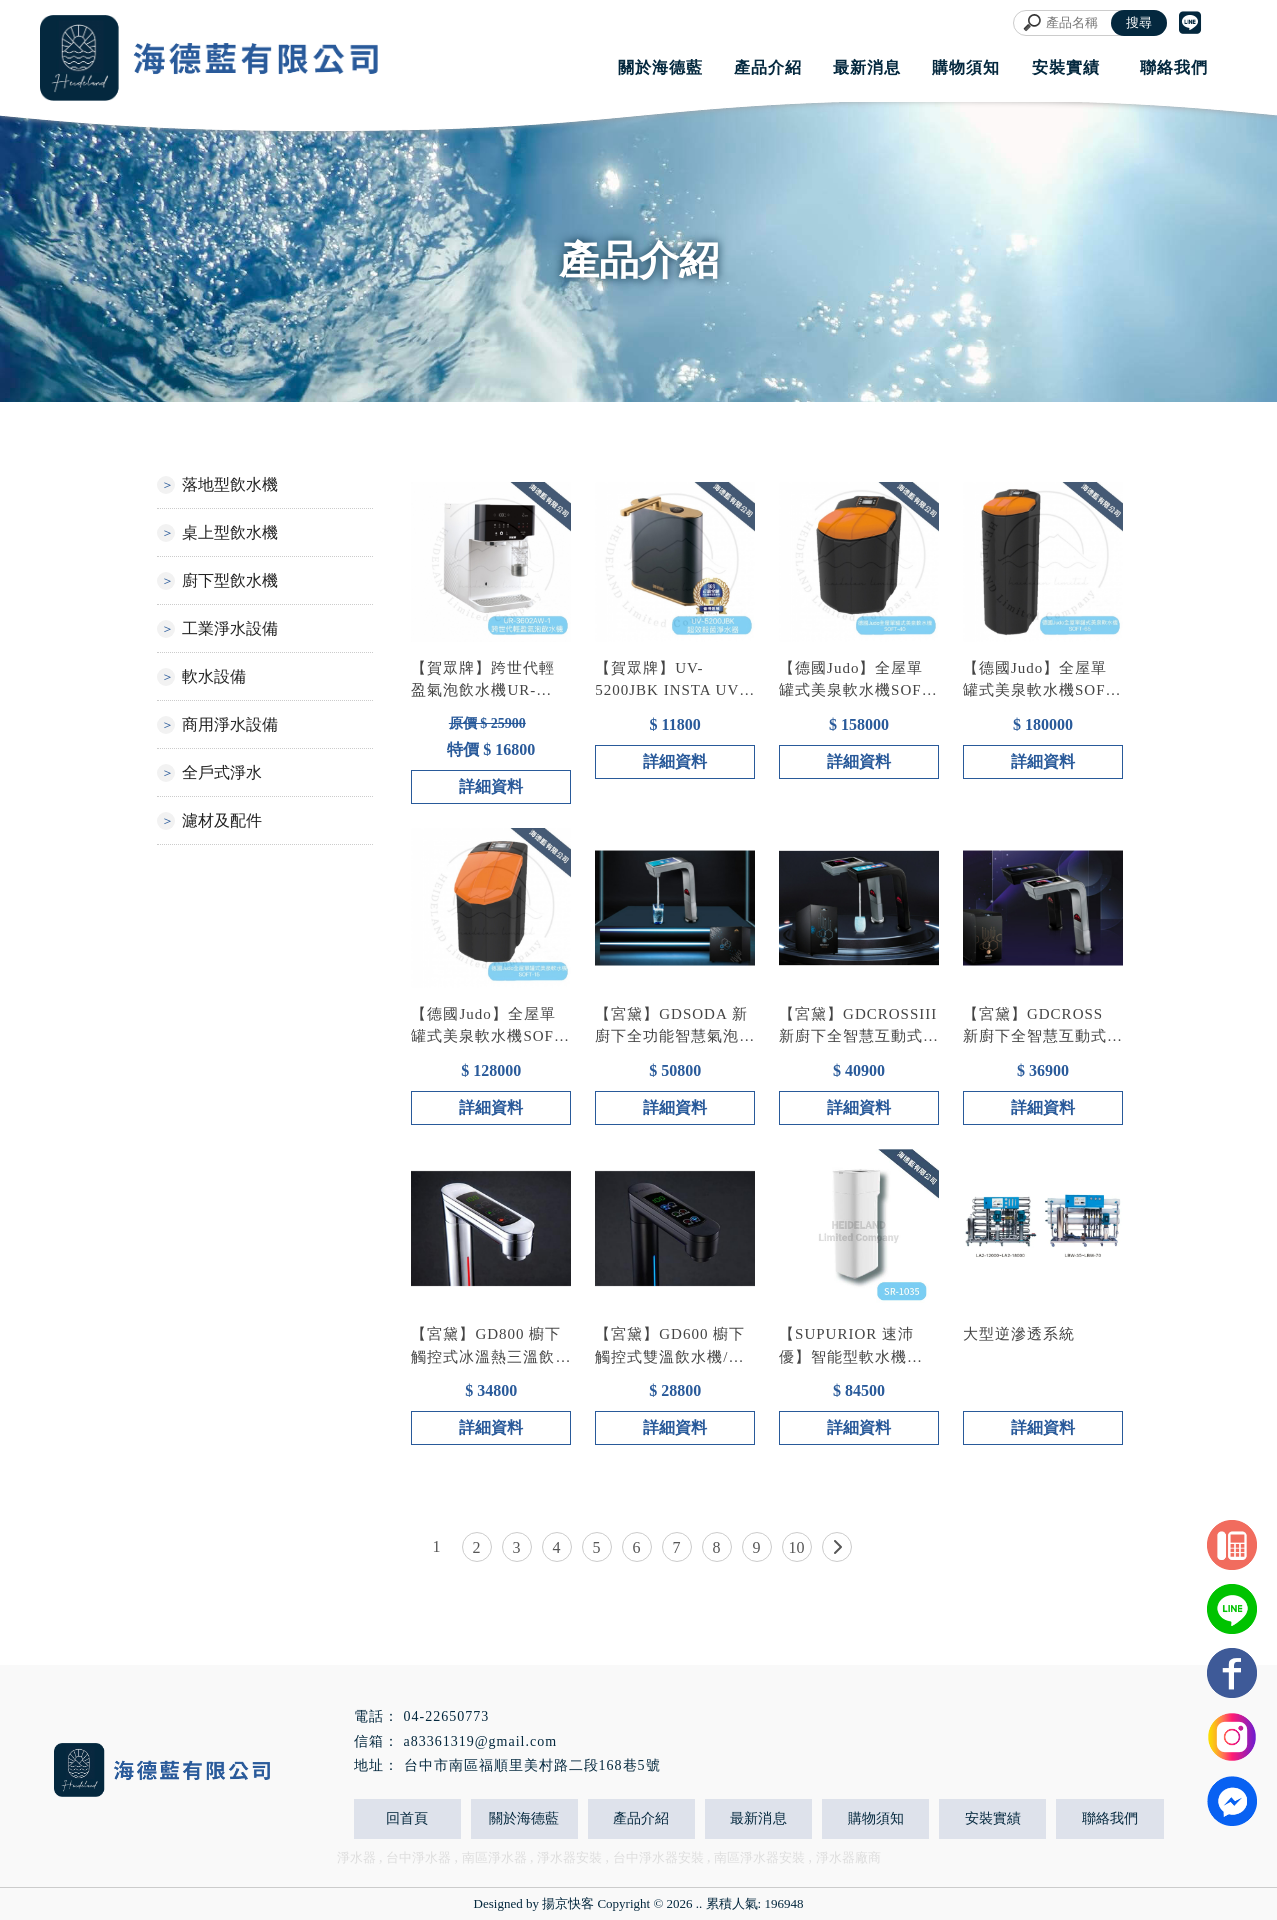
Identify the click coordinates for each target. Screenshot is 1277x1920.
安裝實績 (993, 1818)
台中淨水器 (418, 1857)
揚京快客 (568, 1903)
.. (699, 1903)
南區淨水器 (494, 1857)
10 (797, 1547)
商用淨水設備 (230, 724)
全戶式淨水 (222, 772)
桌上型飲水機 (230, 532)
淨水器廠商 (848, 1857)
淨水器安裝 (569, 1857)
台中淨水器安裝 (658, 1857)
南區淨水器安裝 (759, 1857)
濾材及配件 (222, 820)
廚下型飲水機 (230, 580)
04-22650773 (447, 1716)
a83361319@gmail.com (481, 1741)
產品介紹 (641, 1818)
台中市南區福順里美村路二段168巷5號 (532, 1765)
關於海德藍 (524, 1818)
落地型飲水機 (230, 484)
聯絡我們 (1110, 1818)
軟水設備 (214, 676)
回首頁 (407, 1818)
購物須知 (876, 1818)
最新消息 (758, 1818)
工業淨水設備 (230, 628)
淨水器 (356, 1857)
